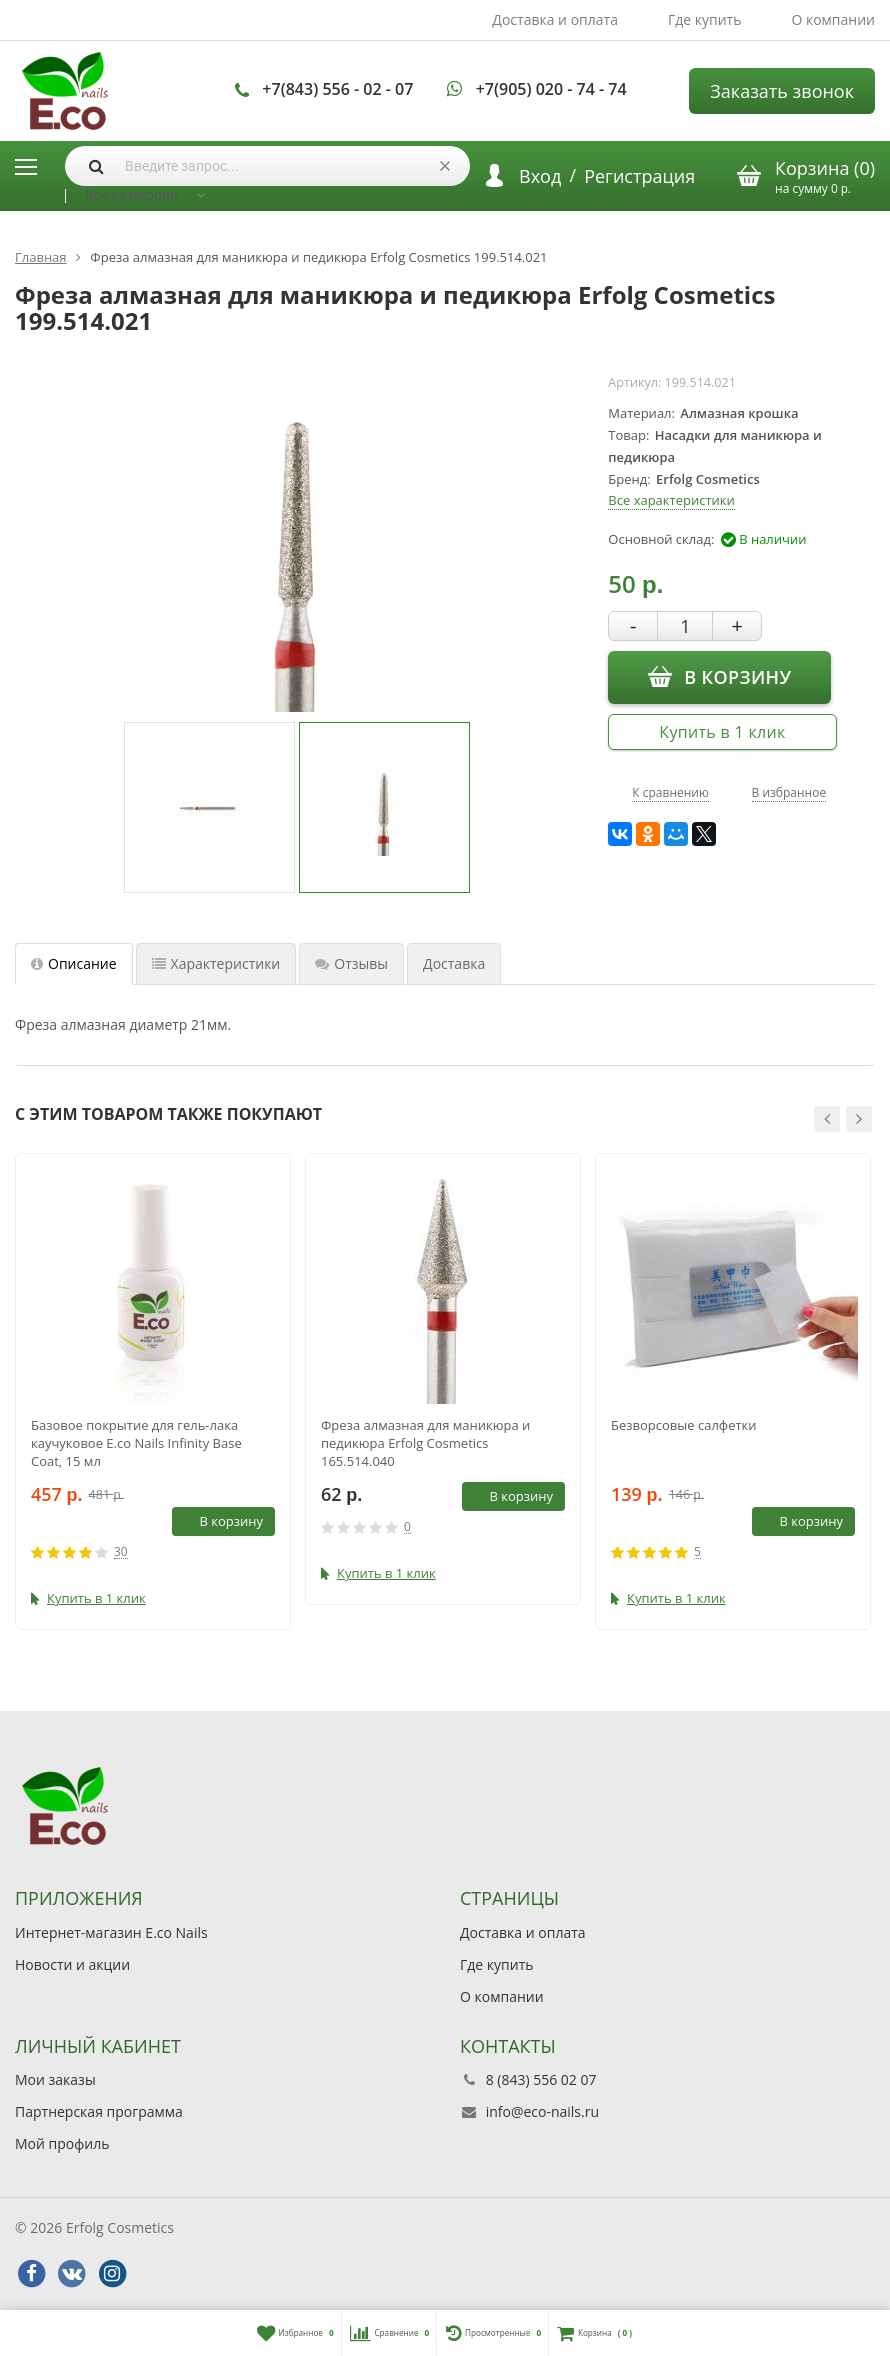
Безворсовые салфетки (684, 1425)
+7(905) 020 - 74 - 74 (551, 89)
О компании (833, 19)
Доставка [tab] (454, 963)
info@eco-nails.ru (542, 2111)
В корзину (719, 677)
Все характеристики (671, 500)
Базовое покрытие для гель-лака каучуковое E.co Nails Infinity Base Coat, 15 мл (136, 1443)
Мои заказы (55, 2079)
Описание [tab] (74, 963)
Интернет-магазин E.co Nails (111, 1932)
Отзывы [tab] (351, 963)
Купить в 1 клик (722, 732)
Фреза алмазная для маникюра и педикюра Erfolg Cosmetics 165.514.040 (425, 1443)
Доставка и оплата (555, 19)
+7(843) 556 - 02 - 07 (337, 89)
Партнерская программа (99, 2111)
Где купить (705, 19)
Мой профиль (62, 2143)
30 (121, 1552)
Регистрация (639, 176)
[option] (209, 807)
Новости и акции (72, 1964)
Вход (540, 176)
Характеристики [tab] (216, 963)
